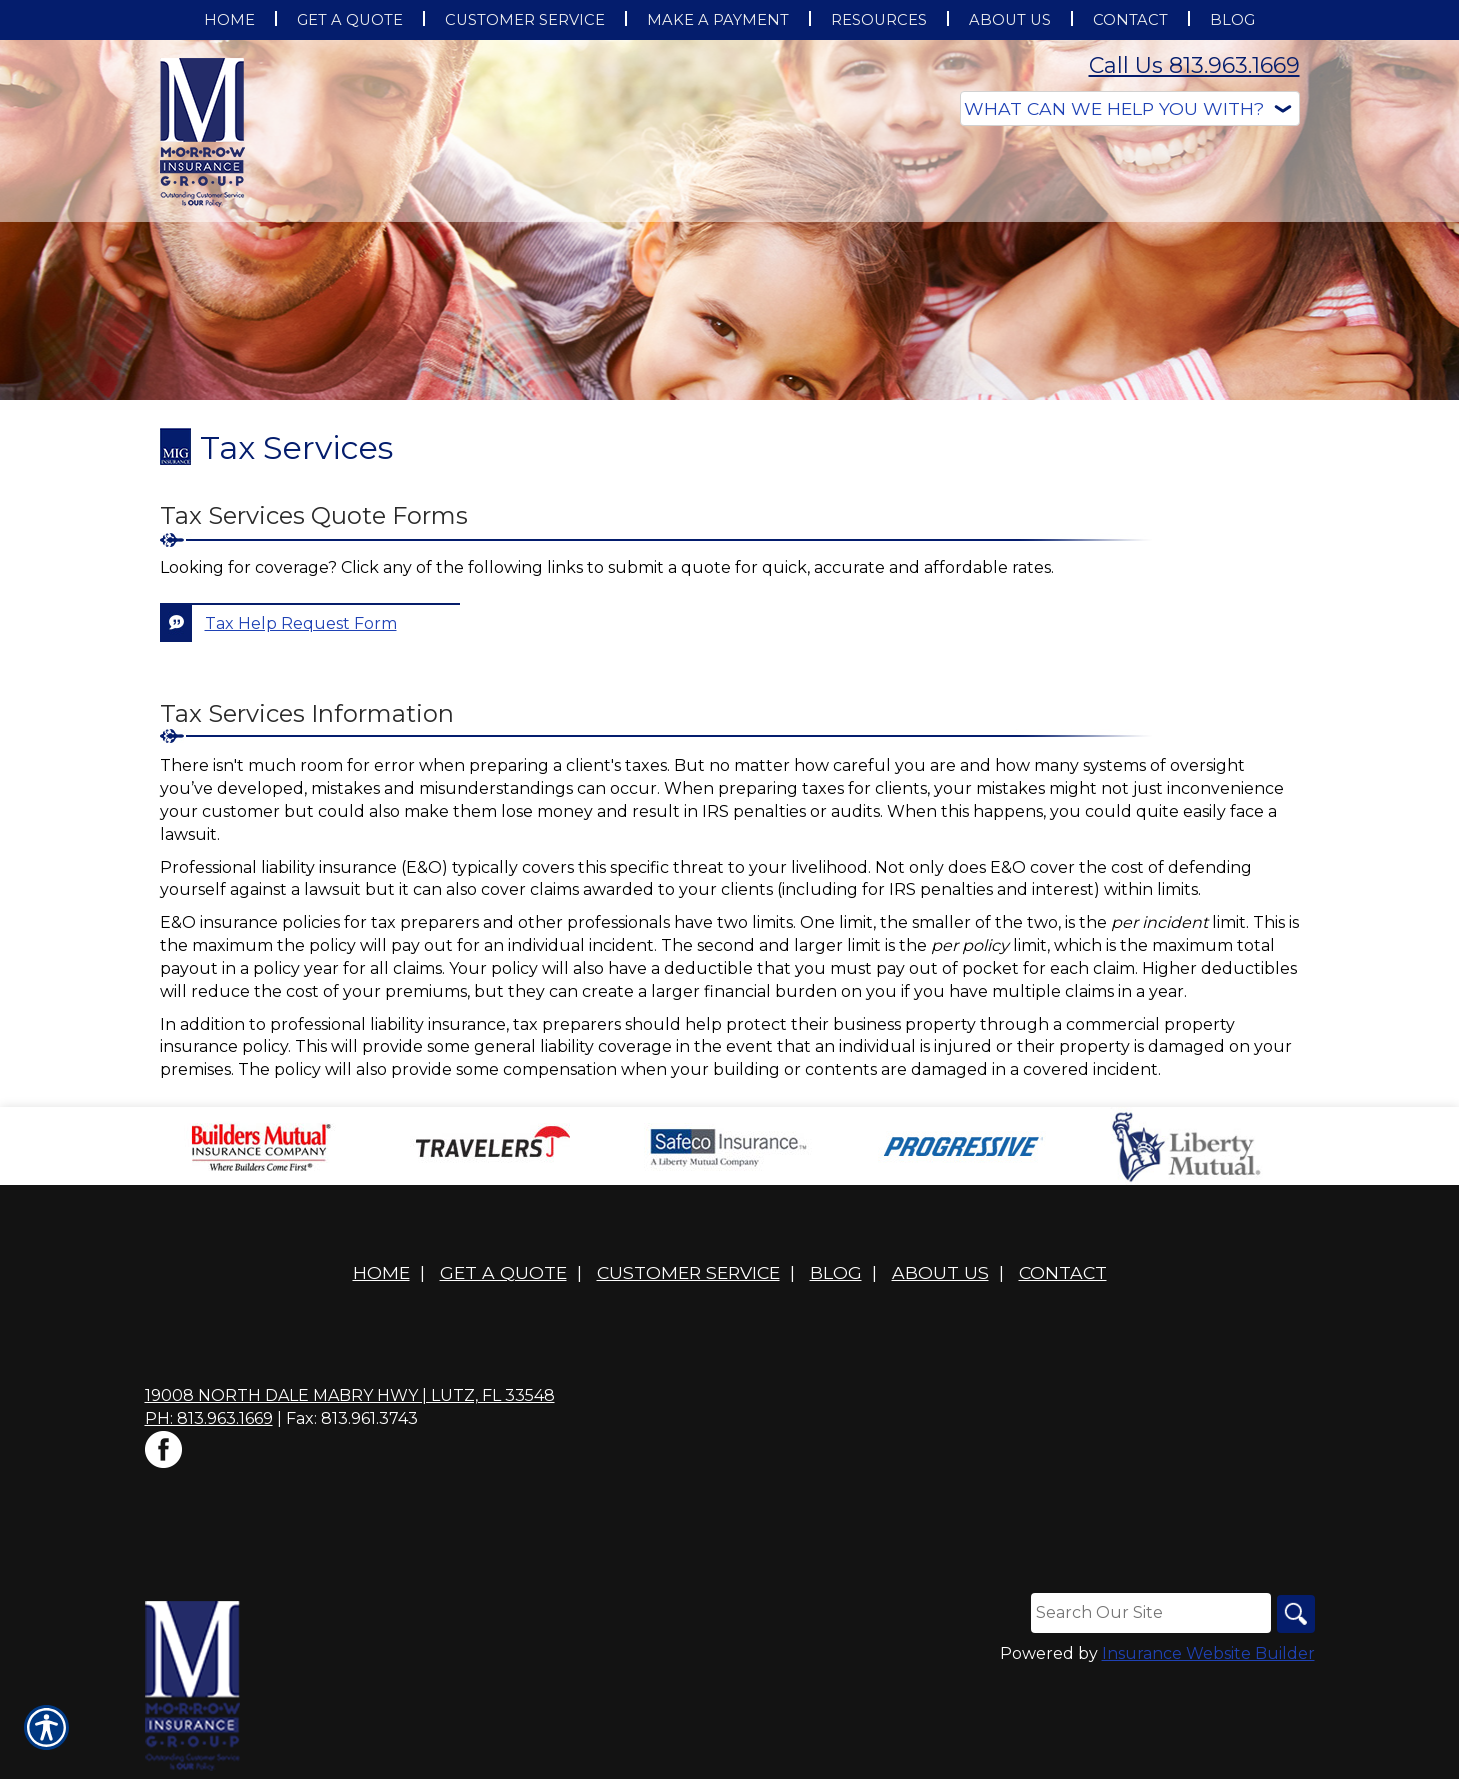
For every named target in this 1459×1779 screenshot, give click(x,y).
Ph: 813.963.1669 (209, 1418)
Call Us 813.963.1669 (1194, 65)
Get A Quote (503, 1272)
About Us (940, 1272)
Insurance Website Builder (1208, 1654)
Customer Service (688, 1272)
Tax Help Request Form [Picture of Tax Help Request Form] (301, 623)
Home (381, 1272)
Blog (836, 1272)
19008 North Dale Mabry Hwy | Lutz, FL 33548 (350, 1395)
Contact (1063, 1272)
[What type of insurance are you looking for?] (1130, 108)
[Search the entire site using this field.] (1149, 1613)
